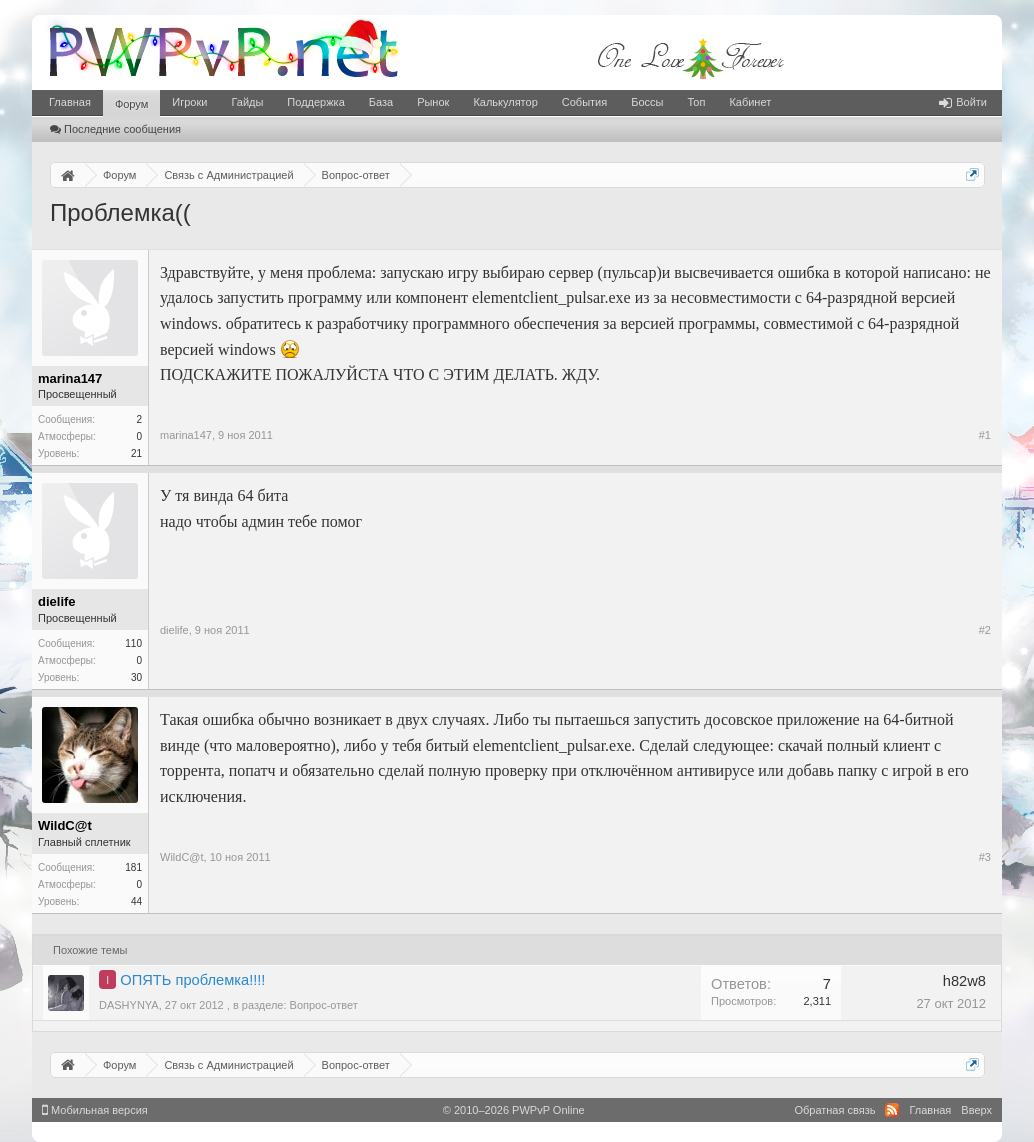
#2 (985, 630)
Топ (696, 102)
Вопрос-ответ (324, 1005)
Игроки (189, 102)
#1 (985, 435)
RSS (892, 1110)
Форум (131, 104)
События (584, 102)
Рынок (433, 102)
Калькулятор (505, 102)
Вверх (976, 1110)
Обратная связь (834, 1110)
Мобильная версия (95, 1110)
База (381, 102)
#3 (985, 857)
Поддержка (315, 102)
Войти (963, 102)
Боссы (647, 102)
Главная (70, 102)
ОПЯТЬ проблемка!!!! (192, 980)
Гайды (247, 102)
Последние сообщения (115, 129)
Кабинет (750, 102)
